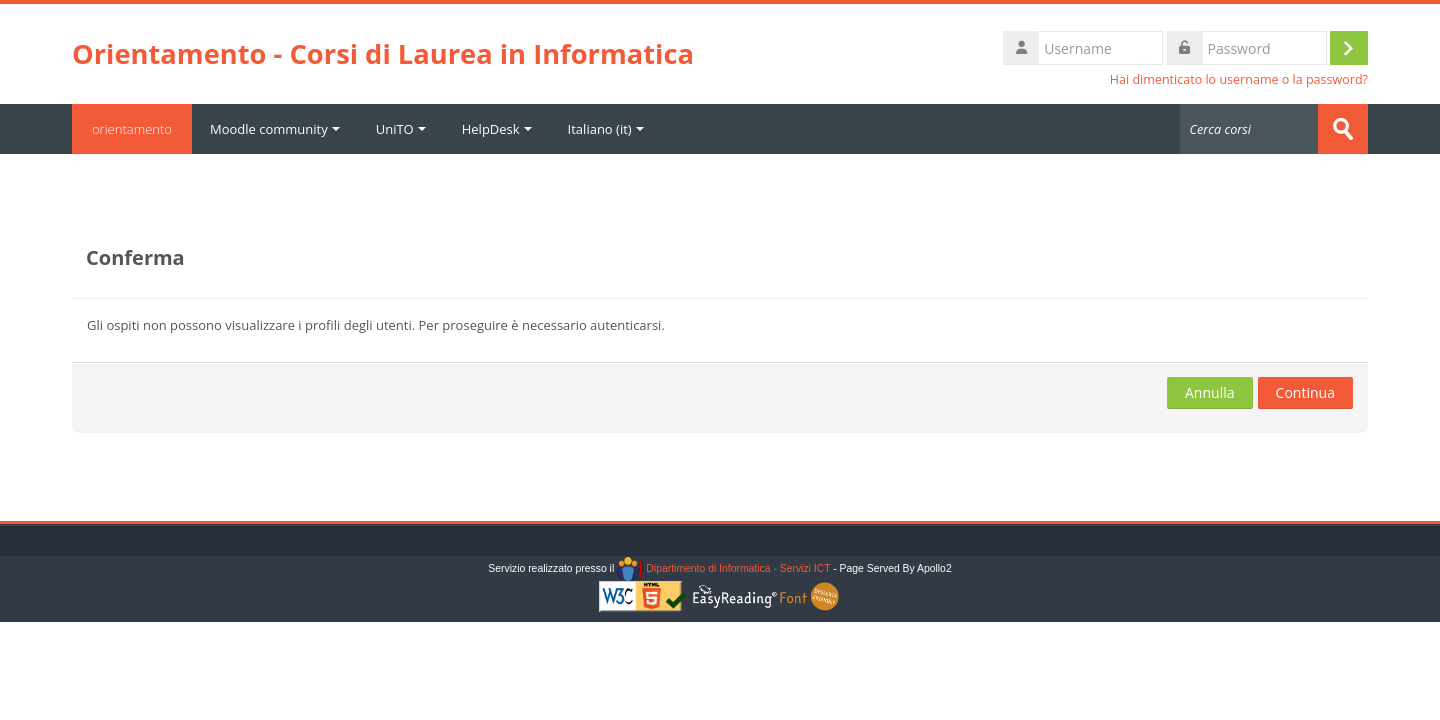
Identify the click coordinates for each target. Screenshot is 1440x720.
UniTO (401, 129)
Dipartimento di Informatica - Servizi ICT (723, 568)
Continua (1305, 392)
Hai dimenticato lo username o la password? (1239, 79)
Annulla (1210, 392)
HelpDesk (497, 129)
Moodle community (275, 129)
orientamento (132, 129)
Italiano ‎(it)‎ (606, 129)
